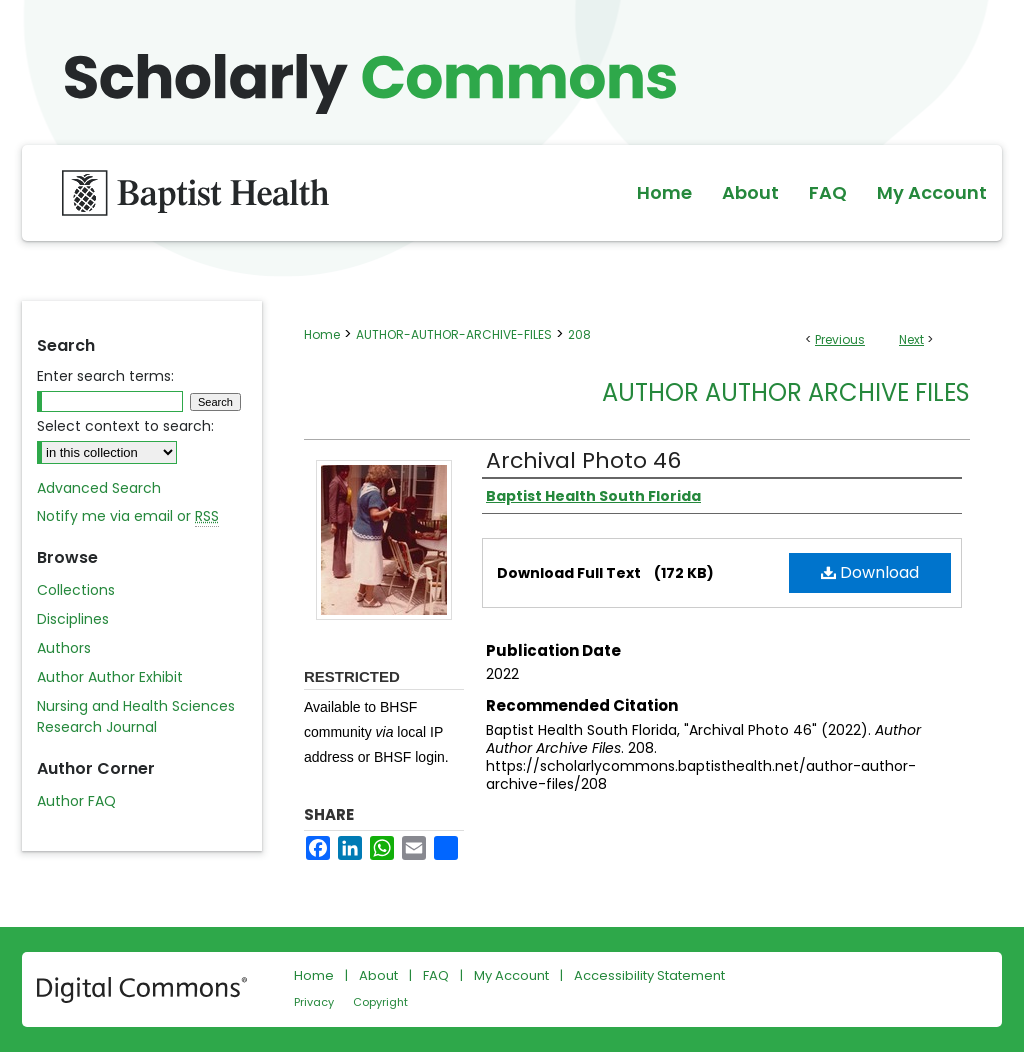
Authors (64, 648)
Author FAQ (76, 801)
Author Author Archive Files (786, 392)
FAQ (436, 975)
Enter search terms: (105, 376)
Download (870, 572)
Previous (840, 339)
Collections (76, 590)
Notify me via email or (128, 516)
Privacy (314, 1002)
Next (911, 339)
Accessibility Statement (649, 975)
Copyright (380, 1002)
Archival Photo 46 (583, 460)
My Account (511, 975)
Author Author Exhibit (110, 677)
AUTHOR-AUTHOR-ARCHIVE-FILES (454, 334)
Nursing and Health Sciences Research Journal (136, 716)
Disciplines (73, 619)
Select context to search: (125, 426)
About (378, 975)
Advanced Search (99, 488)
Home (322, 334)
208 (579, 334)
